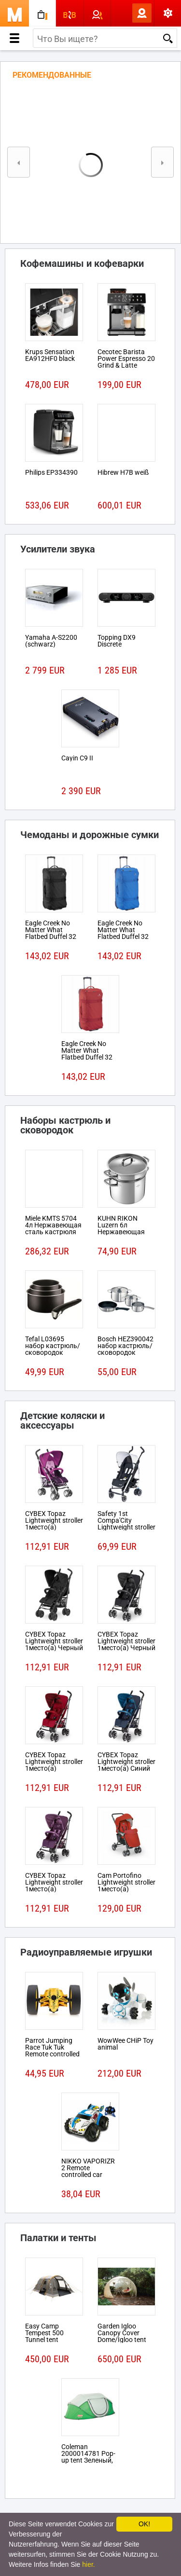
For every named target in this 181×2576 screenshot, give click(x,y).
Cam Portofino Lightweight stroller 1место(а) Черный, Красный (126, 1886)
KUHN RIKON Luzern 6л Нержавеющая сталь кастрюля (123, 1228)
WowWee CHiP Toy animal (125, 2044)
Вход (126, 13)
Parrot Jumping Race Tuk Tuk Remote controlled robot (52, 2051)
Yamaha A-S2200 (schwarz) (51, 641)
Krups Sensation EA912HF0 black (50, 355)
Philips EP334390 (51, 472)
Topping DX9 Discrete (116, 641)
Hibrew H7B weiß (123, 472)
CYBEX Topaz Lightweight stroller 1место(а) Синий (126, 1761)
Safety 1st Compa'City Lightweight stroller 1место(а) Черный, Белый (126, 1527)
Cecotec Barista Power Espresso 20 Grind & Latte (126, 358)
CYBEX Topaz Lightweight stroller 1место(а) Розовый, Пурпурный (54, 1527)
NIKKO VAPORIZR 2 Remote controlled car (88, 2167)
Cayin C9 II (77, 758)
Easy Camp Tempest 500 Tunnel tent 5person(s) (44, 2336)
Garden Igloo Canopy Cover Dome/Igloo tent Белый (121, 2336)
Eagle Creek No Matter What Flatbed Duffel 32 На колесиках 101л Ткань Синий (125, 936)
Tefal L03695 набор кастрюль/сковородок (52, 1345)
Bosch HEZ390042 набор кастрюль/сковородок (125, 1345)
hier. (88, 2564)
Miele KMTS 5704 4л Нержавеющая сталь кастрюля (53, 1225)
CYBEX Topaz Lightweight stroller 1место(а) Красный (54, 1765)
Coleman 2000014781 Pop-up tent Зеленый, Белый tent (88, 2457)
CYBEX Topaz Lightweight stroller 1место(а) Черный (54, 1641)
